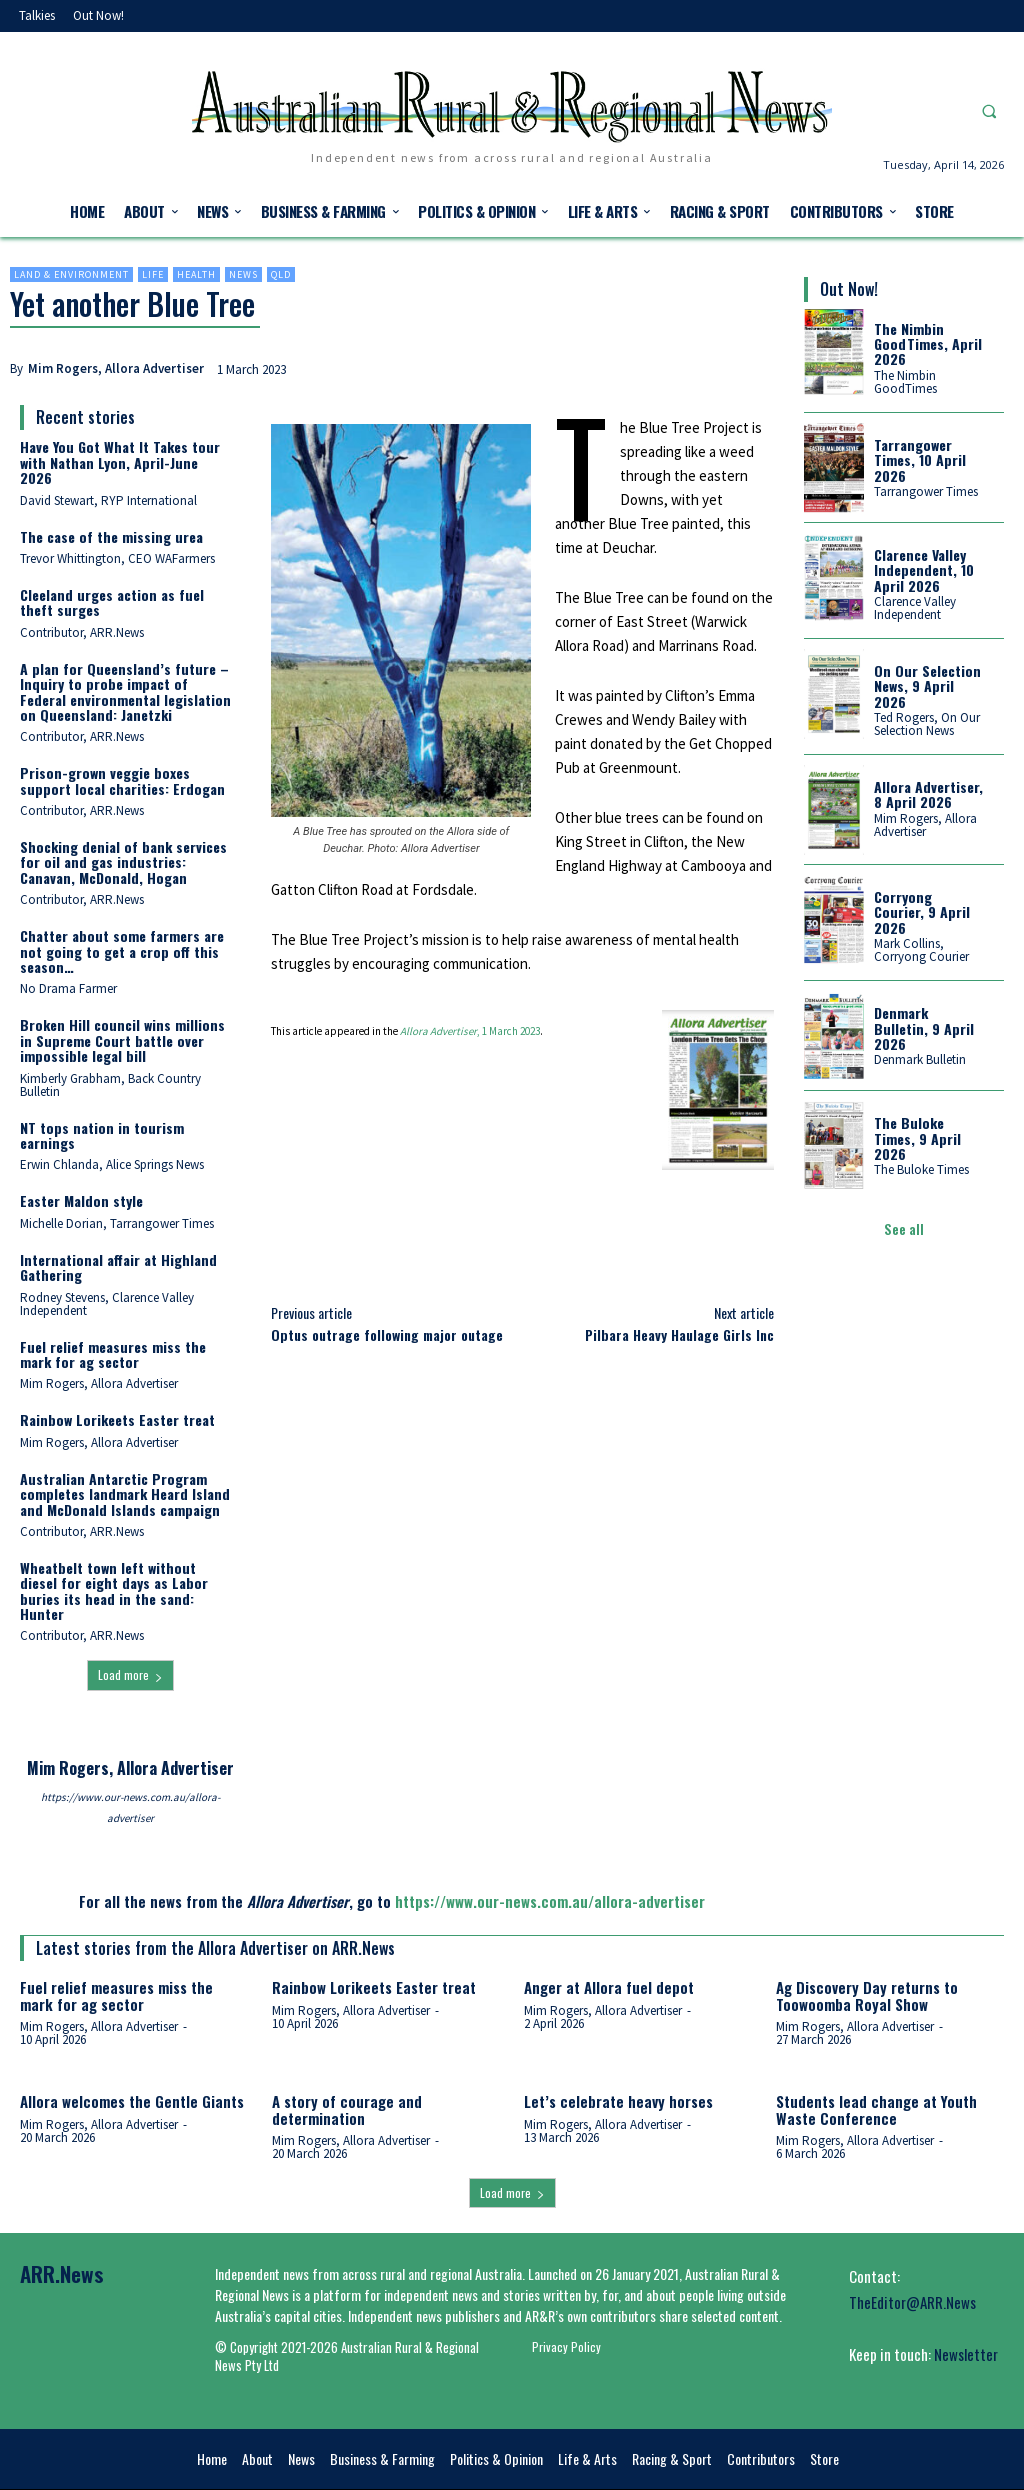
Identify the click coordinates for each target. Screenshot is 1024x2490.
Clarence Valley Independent (915, 608)
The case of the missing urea (111, 536)
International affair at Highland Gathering (118, 1267)
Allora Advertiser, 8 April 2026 (928, 794)
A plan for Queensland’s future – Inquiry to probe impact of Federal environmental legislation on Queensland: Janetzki (125, 691)
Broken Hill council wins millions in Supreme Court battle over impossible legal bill (122, 1040)
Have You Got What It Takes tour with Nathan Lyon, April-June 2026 (120, 462)
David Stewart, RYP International (108, 500)
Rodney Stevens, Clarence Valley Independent (107, 1304)
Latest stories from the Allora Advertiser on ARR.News (215, 1948)
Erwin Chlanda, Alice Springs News (112, 1164)
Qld (281, 274)
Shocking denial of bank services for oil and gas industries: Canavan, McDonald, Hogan (123, 862)
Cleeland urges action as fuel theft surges (112, 602)
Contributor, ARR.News (82, 632)
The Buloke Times (921, 1169)
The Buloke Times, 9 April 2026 (917, 1138)
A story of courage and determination (347, 2109)
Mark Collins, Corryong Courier (921, 950)
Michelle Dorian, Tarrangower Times (117, 1223)
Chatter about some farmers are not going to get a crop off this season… (122, 951)
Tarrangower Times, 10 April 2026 (920, 460)
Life (153, 274)
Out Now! (849, 289)
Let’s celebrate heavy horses (618, 2101)
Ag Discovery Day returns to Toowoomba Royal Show (867, 1995)
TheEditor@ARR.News (912, 2302)
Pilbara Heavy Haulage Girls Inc (679, 1334)
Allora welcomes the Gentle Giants (132, 2101)
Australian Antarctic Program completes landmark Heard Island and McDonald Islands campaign (125, 1494)
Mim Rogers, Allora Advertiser (116, 368)
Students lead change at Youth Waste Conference (876, 2109)
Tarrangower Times (926, 491)
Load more (130, 1674)
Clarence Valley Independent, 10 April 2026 (924, 570)
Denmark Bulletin (920, 1059)
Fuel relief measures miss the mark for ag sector (113, 1354)
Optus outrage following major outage (387, 1334)
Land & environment (71, 274)
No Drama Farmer (68, 988)
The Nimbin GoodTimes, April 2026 (928, 344)
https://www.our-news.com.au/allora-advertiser (130, 1807)
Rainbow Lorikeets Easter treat (117, 1419)
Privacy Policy (566, 2346)
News (243, 274)
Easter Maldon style (81, 1200)
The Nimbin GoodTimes (905, 382)
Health (196, 274)
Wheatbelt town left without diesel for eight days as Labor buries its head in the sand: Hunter (114, 1590)
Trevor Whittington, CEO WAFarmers (117, 558)
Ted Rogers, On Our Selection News (927, 724)
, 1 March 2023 (470, 1031)
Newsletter (966, 2354)
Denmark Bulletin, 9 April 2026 (924, 1028)
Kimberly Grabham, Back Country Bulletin (110, 1085)
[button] (989, 111)
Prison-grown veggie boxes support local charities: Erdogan (122, 780)
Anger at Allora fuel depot (609, 1987)
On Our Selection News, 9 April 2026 (927, 686)
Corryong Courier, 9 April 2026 (922, 912)
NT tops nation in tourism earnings (102, 1135)
